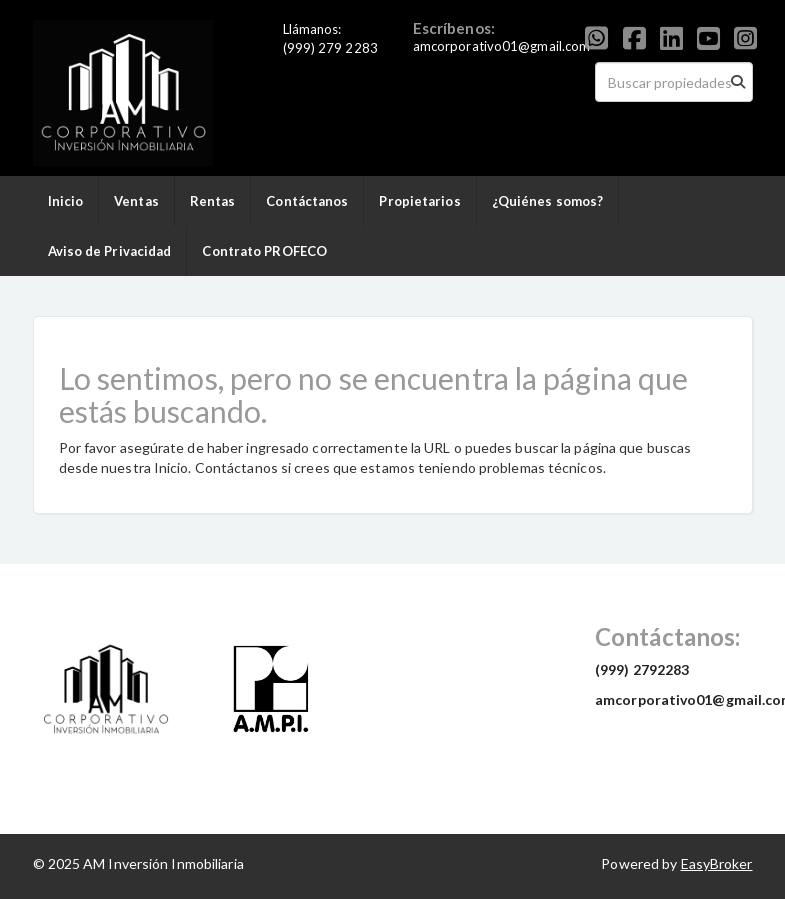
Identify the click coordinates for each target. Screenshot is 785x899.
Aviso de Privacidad (110, 251)
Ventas (136, 201)
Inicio (66, 201)
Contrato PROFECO (264, 251)
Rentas (213, 201)
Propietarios (419, 201)
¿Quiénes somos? (548, 201)
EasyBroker (717, 863)
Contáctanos (307, 201)
